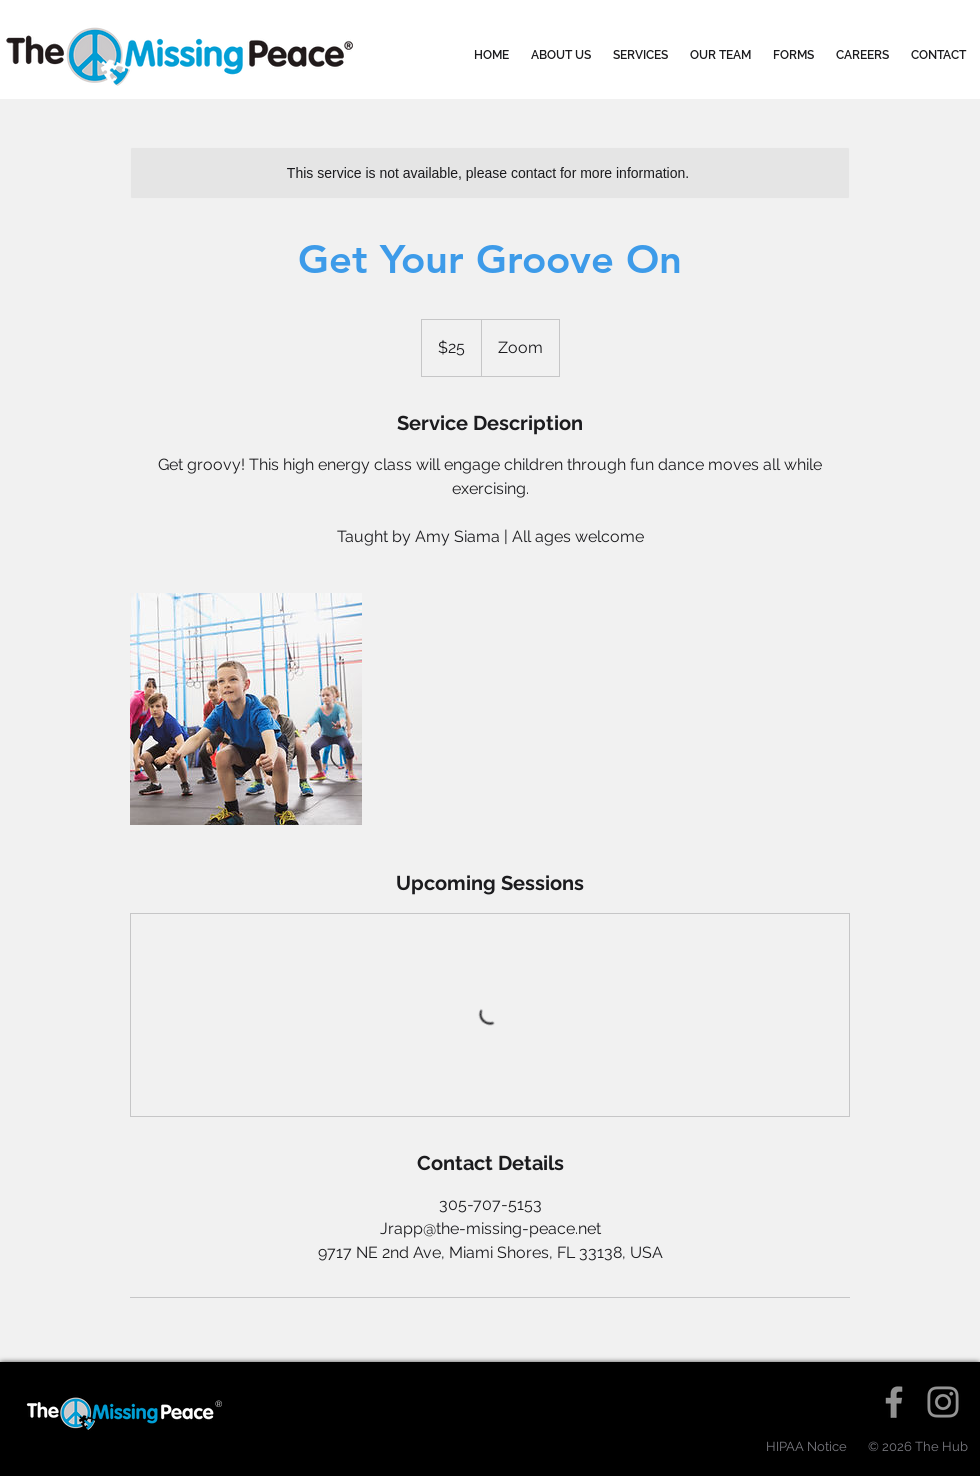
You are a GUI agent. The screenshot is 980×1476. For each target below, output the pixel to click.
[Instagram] (943, 1402)
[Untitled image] (246, 709)
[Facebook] (894, 1402)
